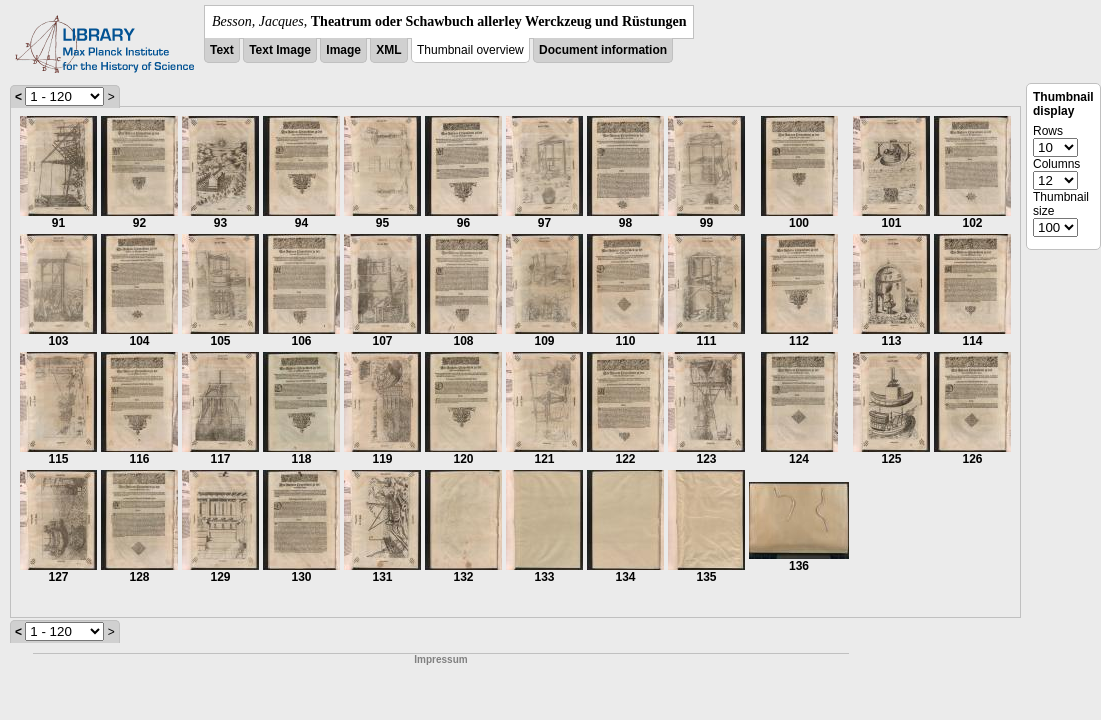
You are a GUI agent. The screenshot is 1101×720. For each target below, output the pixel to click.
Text (222, 50)
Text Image (280, 50)
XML (388, 50)
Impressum (440, 659)
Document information (603, 50)
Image (343, 50)
